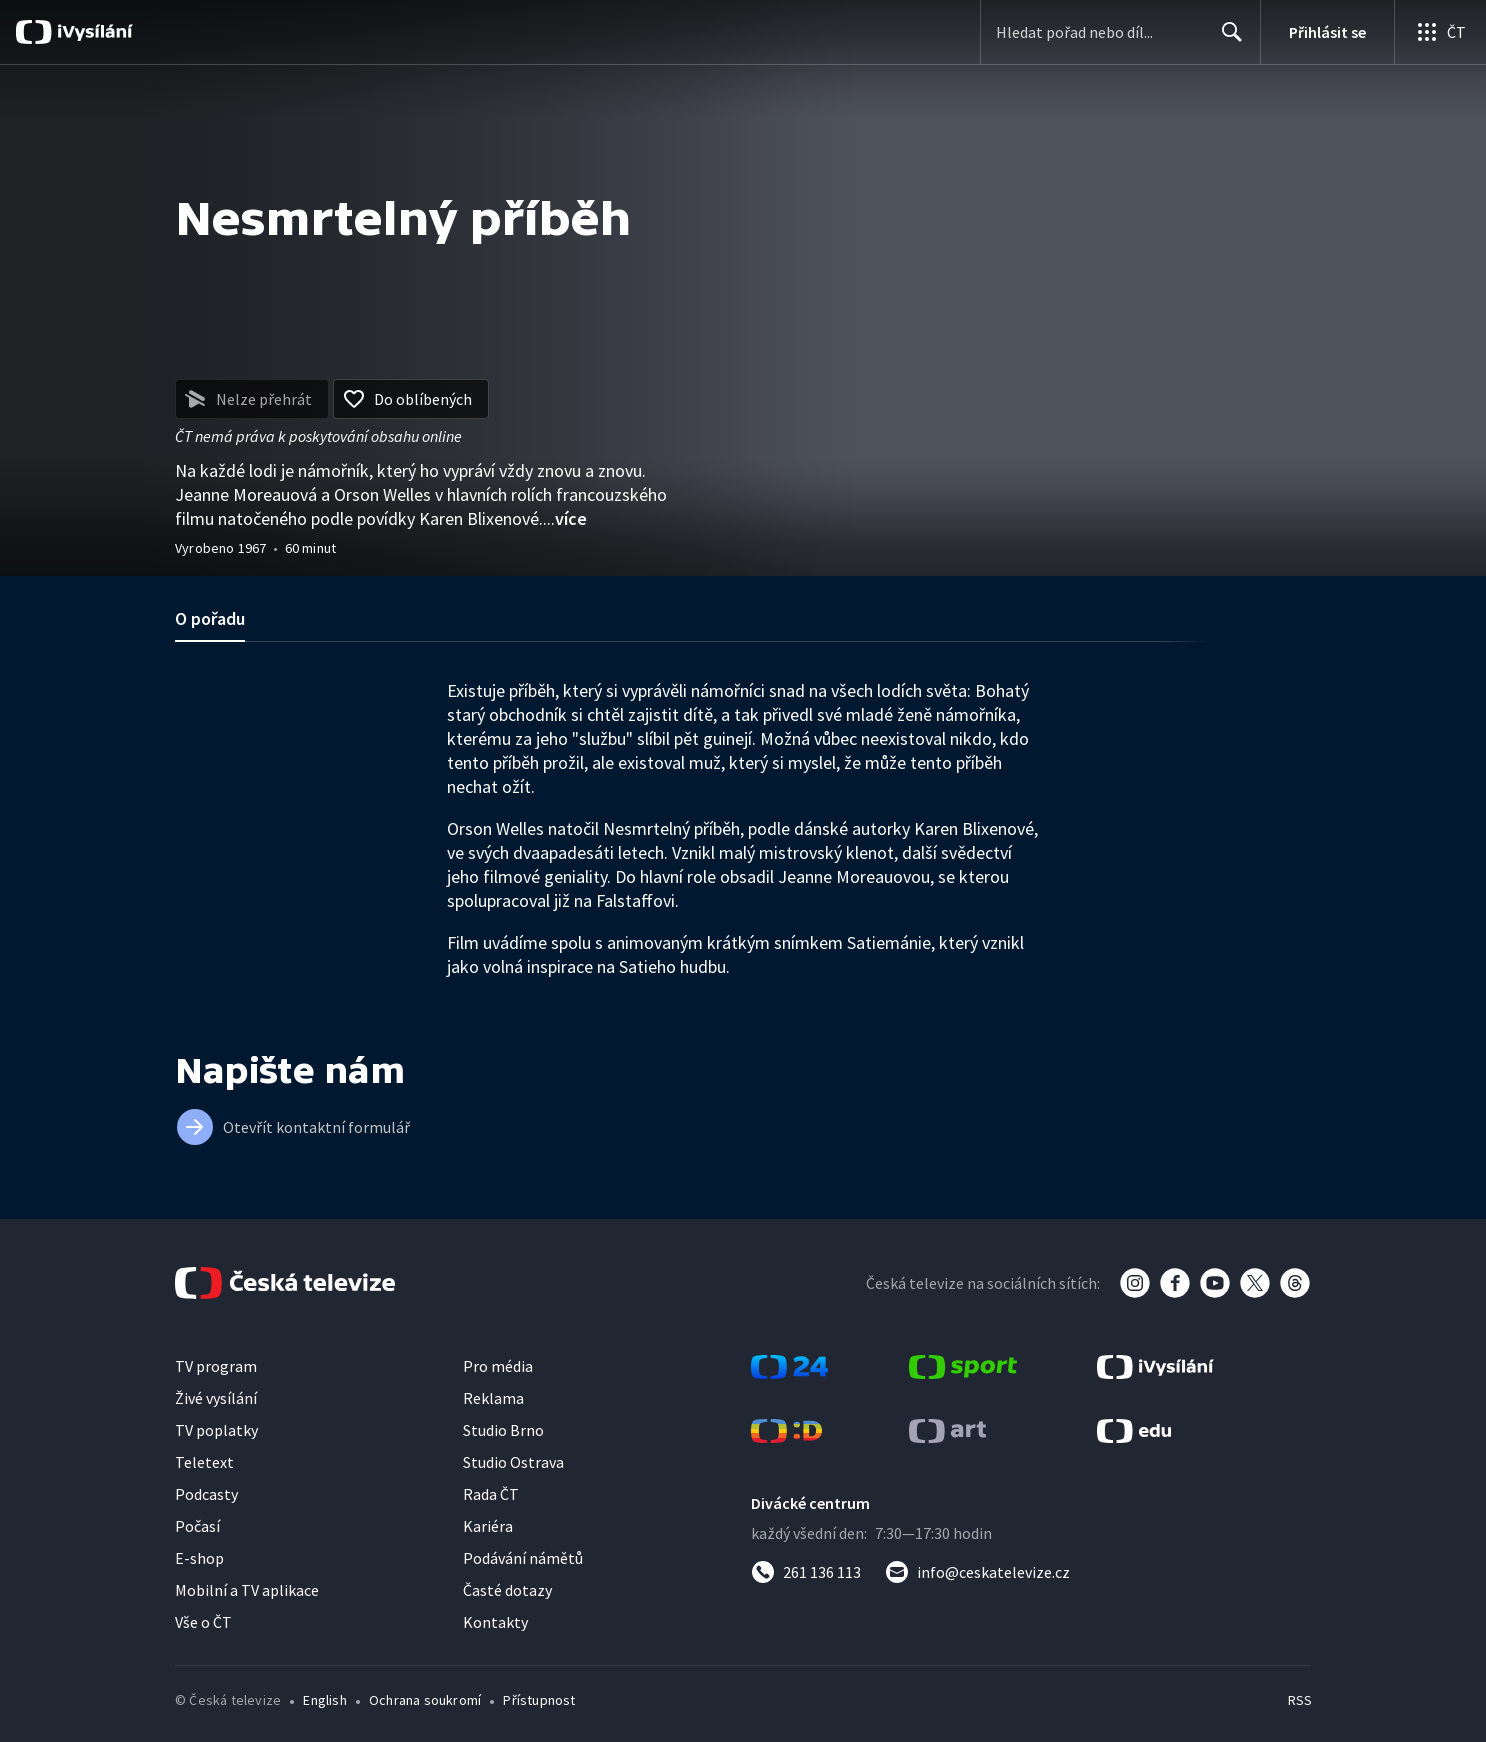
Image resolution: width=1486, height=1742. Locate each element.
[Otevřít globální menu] (1440, 32)
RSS (1300, 1700)
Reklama (493, 1398)
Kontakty (495, 1622)
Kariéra (488, 1526)
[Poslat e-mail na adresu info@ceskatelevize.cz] (977, 1572)
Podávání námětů (523, 1558)
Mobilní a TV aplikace (247, 1590)
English (324, 1700)
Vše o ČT (203, 1622)
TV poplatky (216, 1430)
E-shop (199, 1558)
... (565, 518)
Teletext (204, 1462)
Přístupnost (539, 1700)
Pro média (498, 1366)
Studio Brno (503, 1430)
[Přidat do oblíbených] (411, 399)
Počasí (197, 1526)
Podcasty (206, 1494)
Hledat (1226, 40)
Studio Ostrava (513, 1462)
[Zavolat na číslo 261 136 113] (806, 1572)
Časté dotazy (507, 1590)
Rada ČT (491, 1494)
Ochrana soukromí (425, 1700)
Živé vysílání (216, 1398)
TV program (216, 1366)
